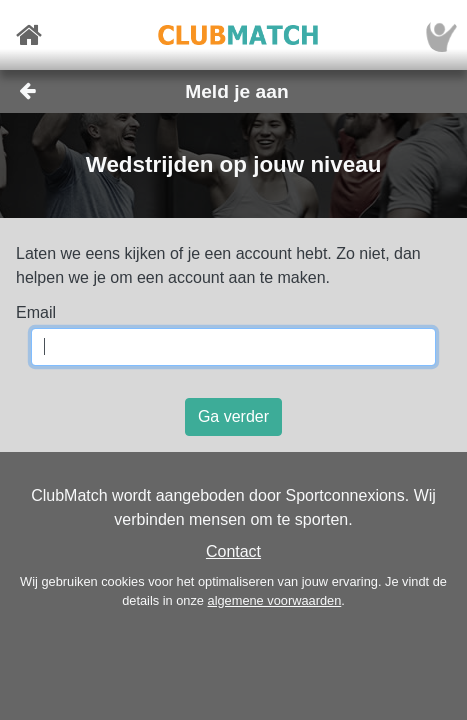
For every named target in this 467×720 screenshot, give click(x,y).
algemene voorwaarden (275, 600)
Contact (233, 551)
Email (36, 312)
